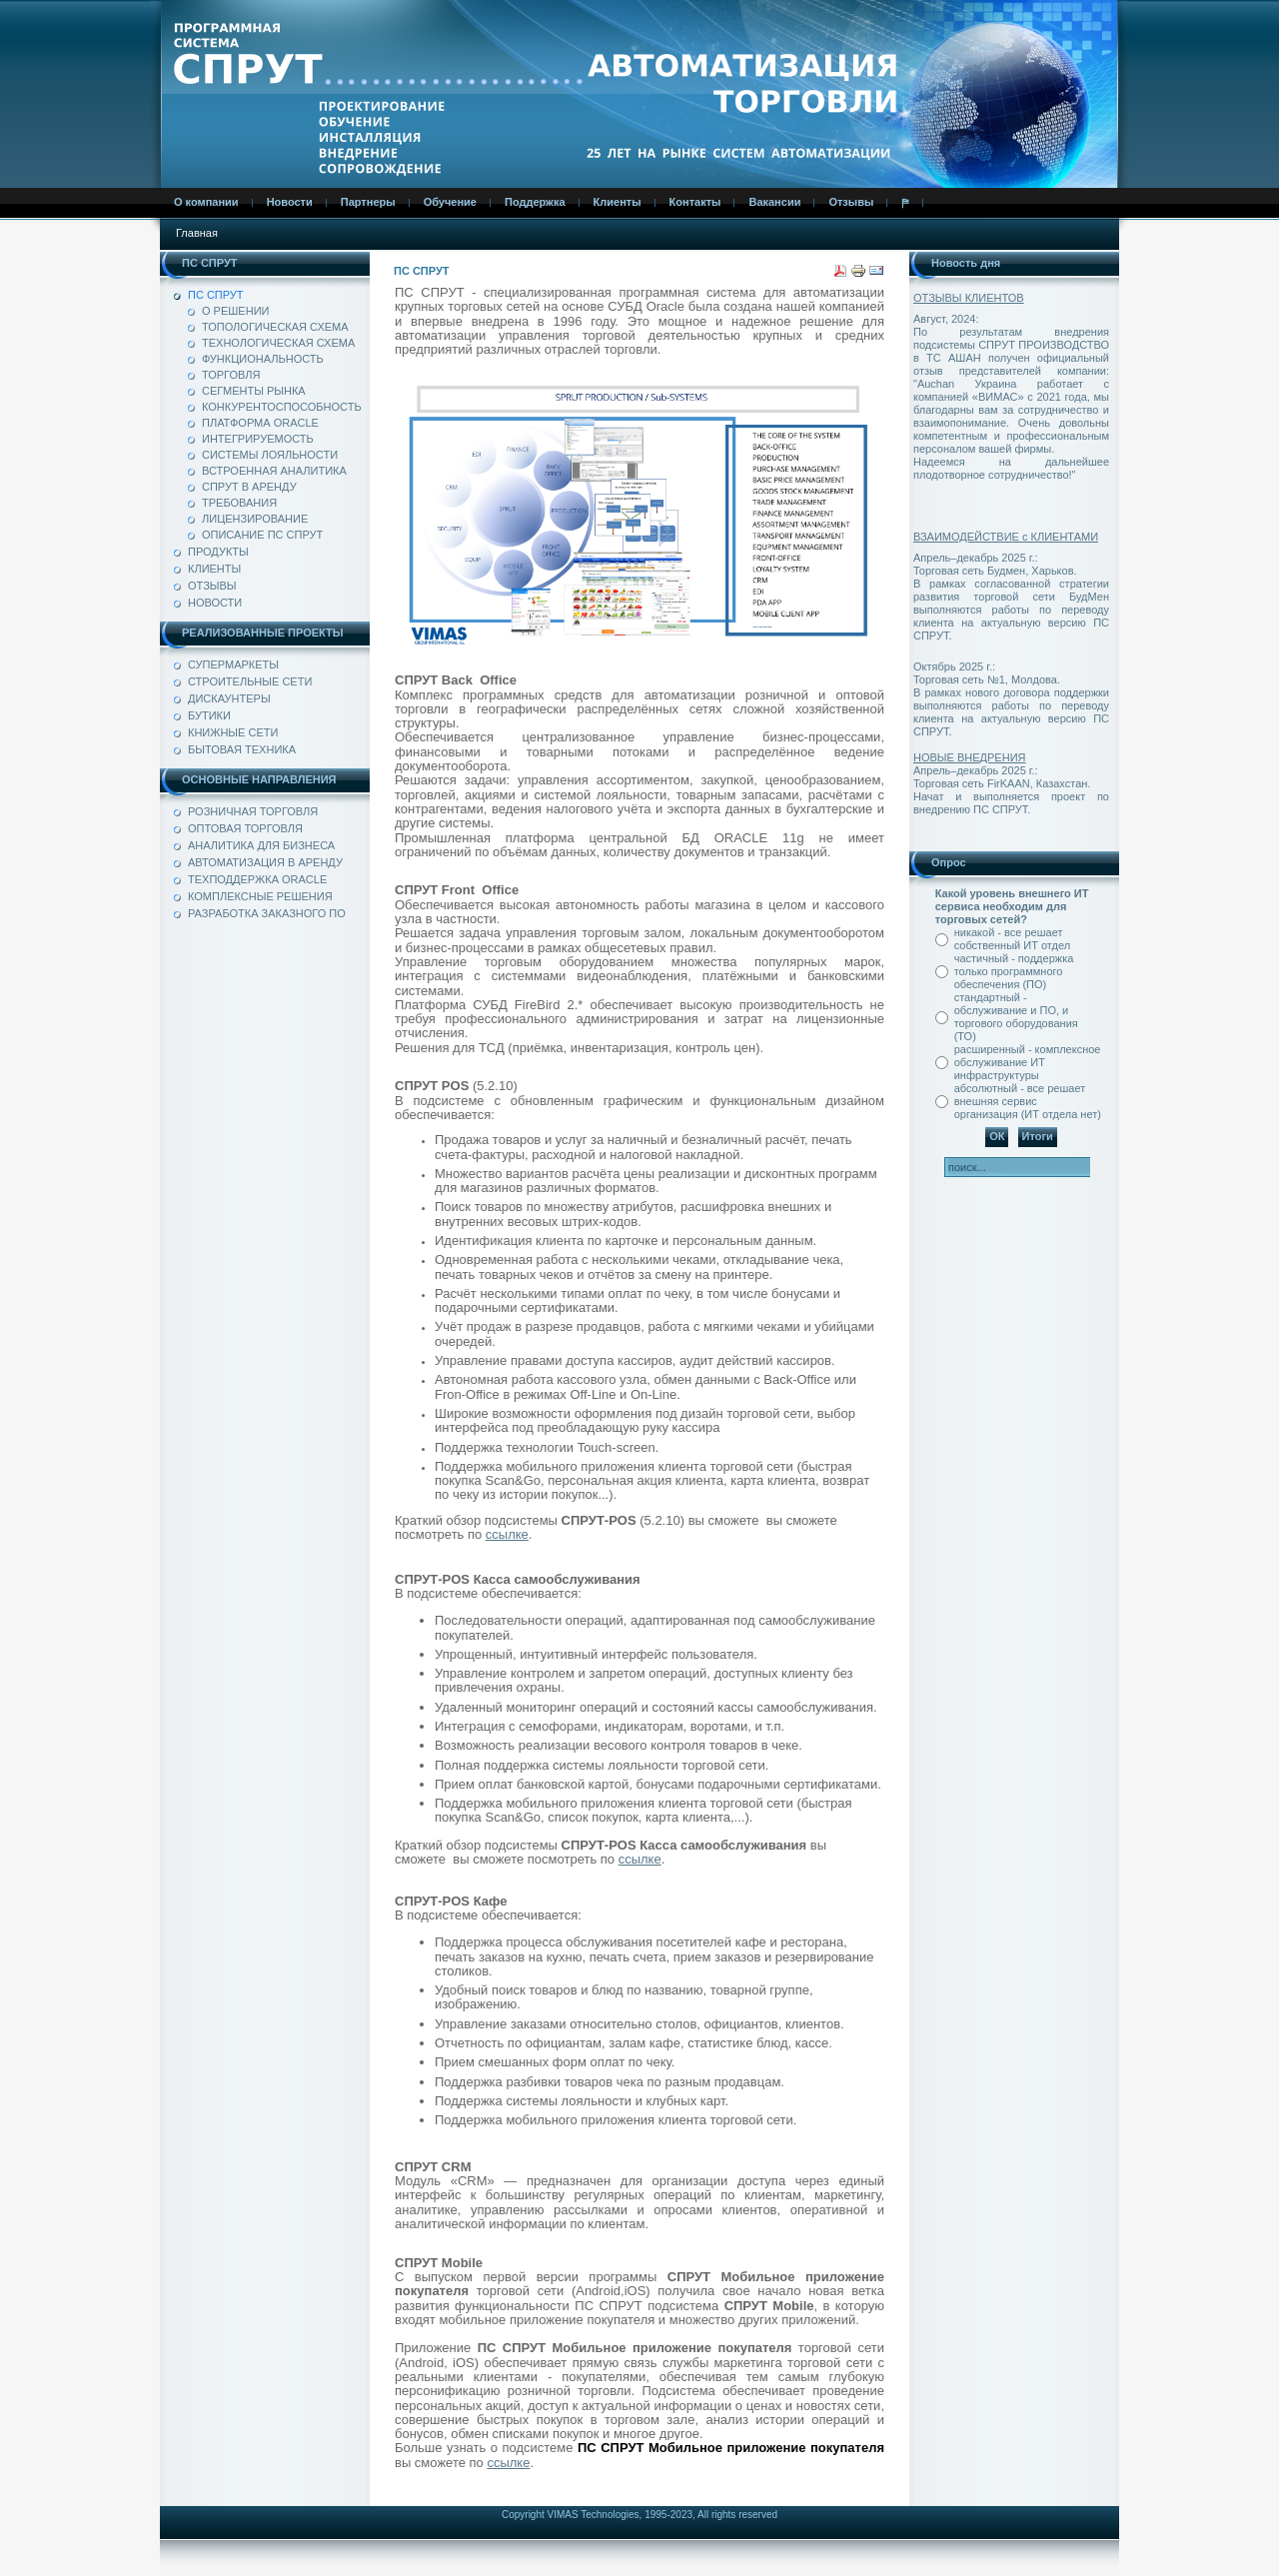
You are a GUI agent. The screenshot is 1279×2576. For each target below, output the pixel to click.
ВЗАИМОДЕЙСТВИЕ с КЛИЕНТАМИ (1005, 537)
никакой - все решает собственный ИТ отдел (1012, 938)
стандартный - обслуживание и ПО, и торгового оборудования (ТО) (1016, 1016)
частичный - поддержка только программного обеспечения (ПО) (1014, 971)
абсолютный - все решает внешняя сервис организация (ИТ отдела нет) (1027, 1101)
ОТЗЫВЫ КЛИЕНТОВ (968, 298)
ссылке (507, 1534)
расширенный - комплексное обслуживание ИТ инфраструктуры (1027, 1062)
